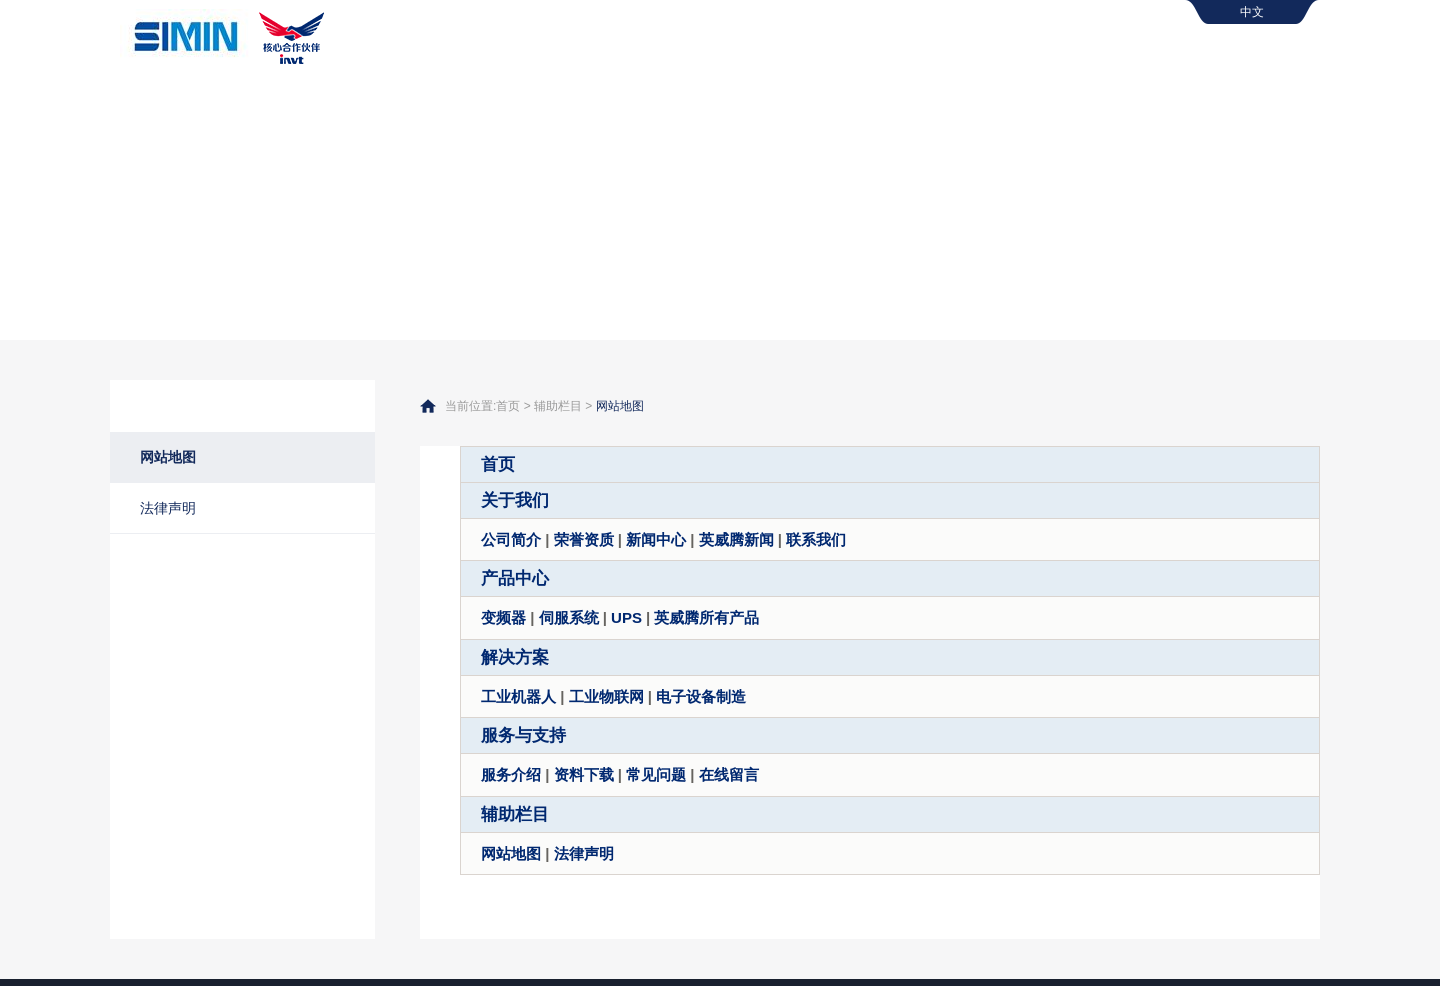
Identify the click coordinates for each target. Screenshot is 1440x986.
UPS (626, 617)
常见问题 (656, 774)
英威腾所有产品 (706, 617)
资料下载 (584, 774)
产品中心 (925, 55)
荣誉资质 (584, 539)
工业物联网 (606, 696)
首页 (651, 55)
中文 (1252, 12)
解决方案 (1069, 55)
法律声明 (168, 508)
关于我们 (781, 55)
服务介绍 (511, 774)
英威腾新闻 (736, 539)
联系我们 (816, 539)
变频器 (503, 617)
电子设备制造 (701, 696)
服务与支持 (1220, 55)
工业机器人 (518, 696)
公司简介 (511, 539)
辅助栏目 (558, 406)
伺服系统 (569, 617)
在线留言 (729, 774)
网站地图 (168, 457)
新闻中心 (656, 539)
